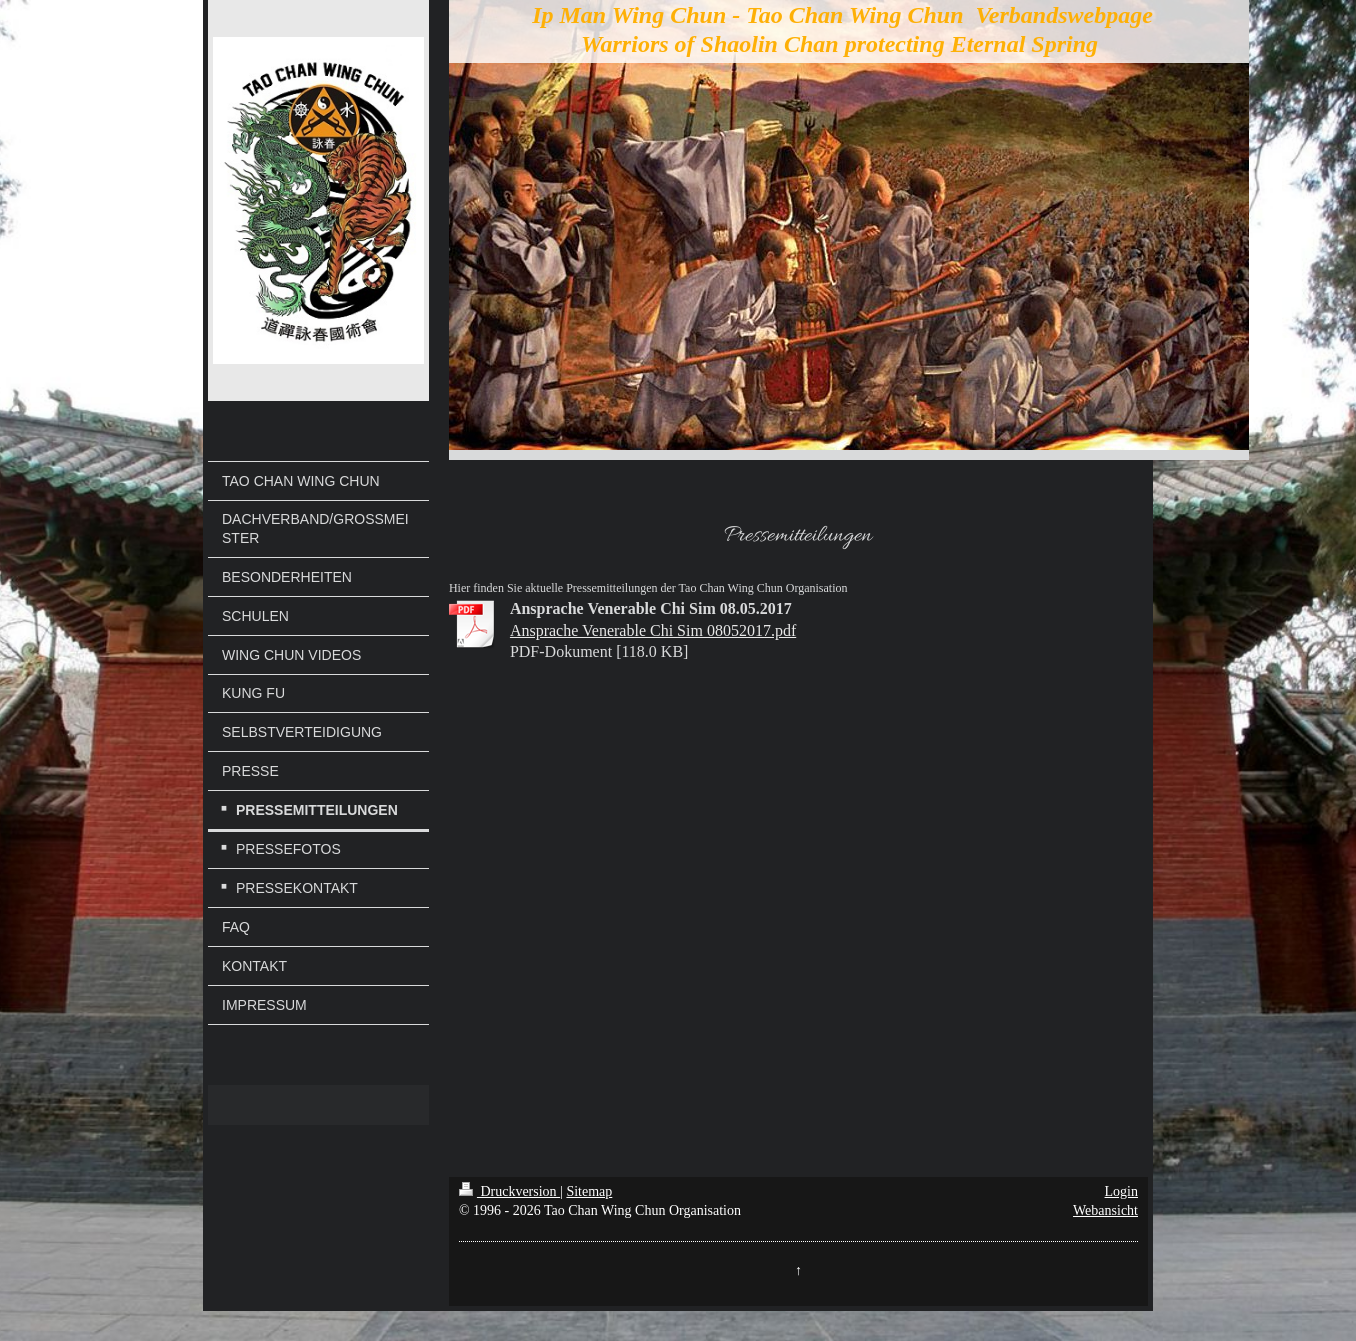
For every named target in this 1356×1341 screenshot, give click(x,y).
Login (1121, 1191)
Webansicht (1105, 1210)
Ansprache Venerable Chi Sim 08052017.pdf (653, 630)
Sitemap (589, 1191)
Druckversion (509, 1191)
